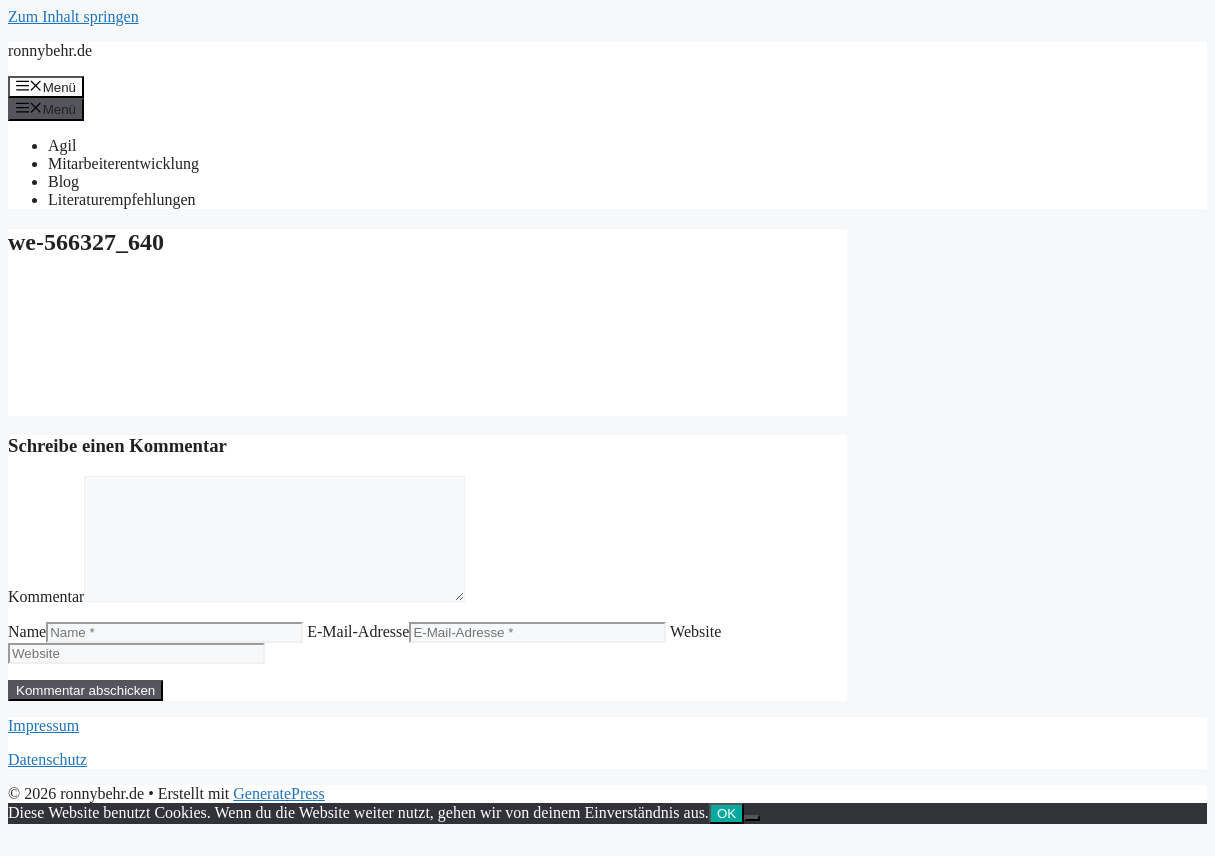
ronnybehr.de (50, 50)
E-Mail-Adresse (358, 655)
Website (695, 655)
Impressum (43, 749)
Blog (63, 181)
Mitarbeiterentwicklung (123, 163)
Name (27, 655)
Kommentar (46, 620)
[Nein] (752, 842)
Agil (62, 145)
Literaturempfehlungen (122, 199)
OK (726, 837)
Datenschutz (47, 783)
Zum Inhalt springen (73, 16)
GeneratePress (279, 817)
